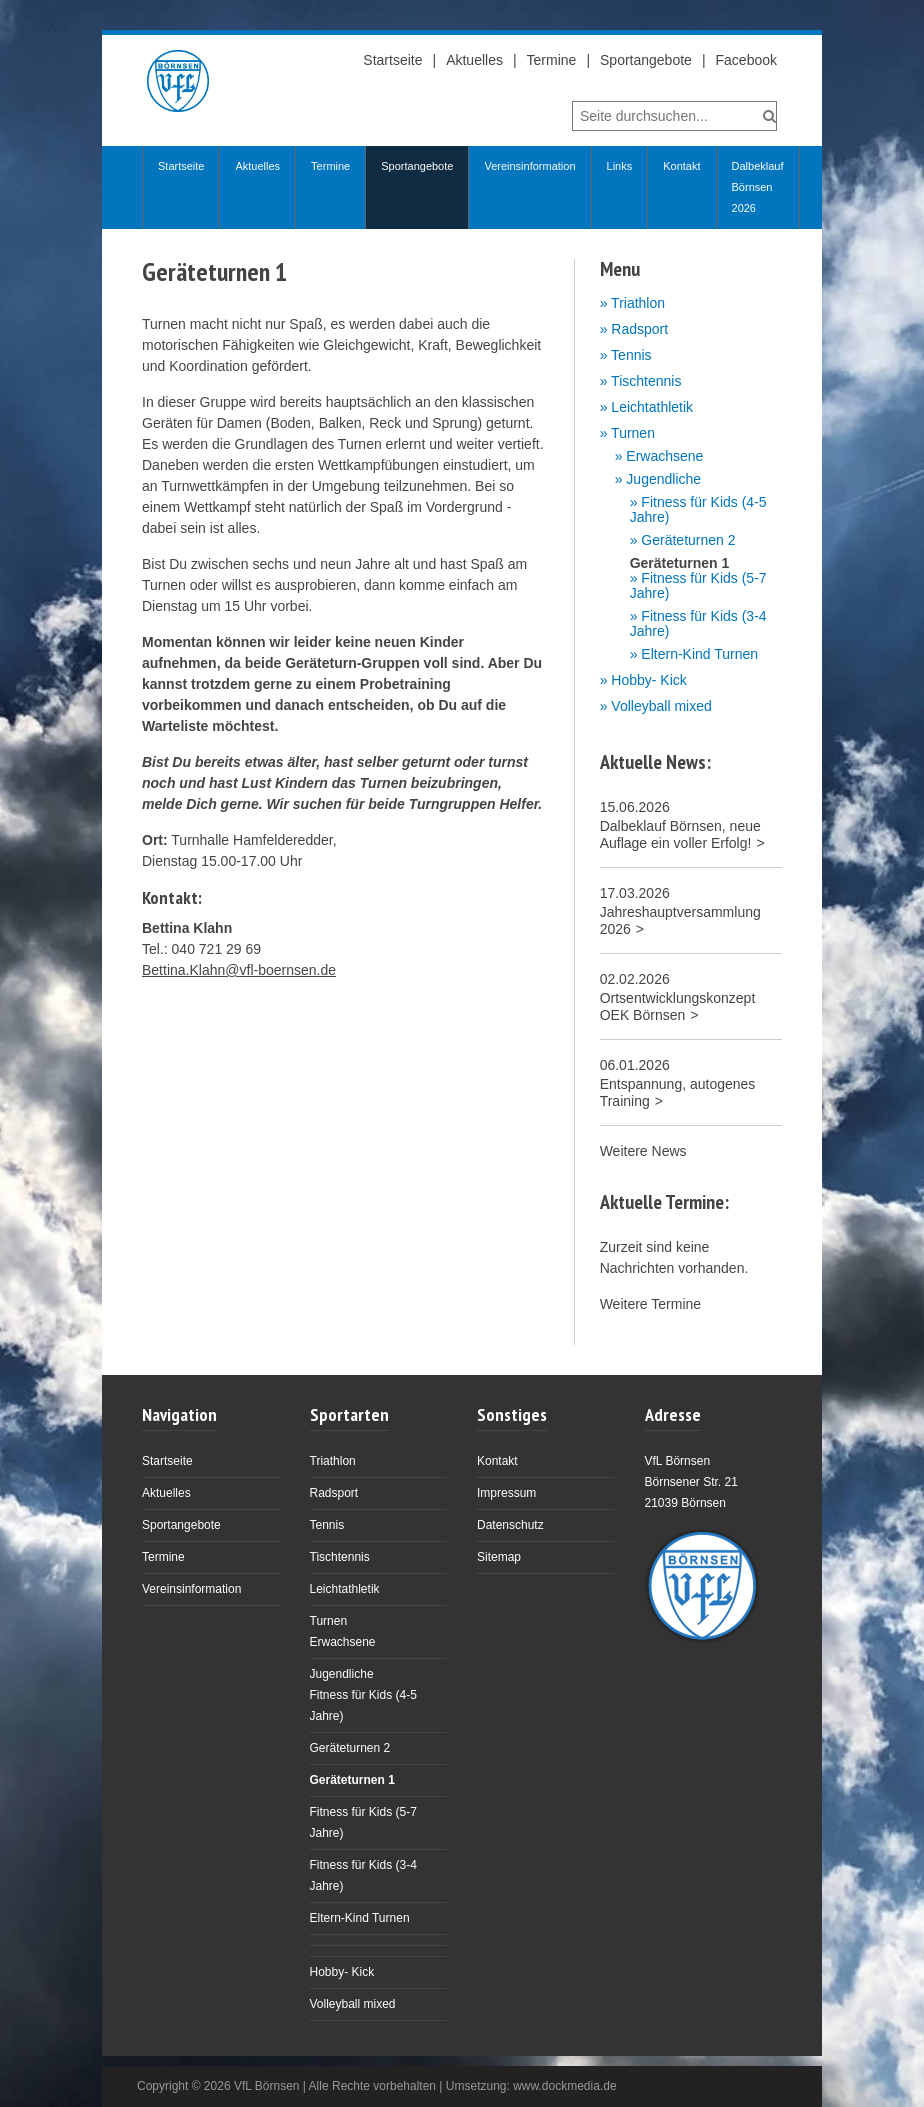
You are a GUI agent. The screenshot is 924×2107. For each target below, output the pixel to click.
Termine (552, 60)
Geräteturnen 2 (688, 540)
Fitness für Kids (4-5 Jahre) (698, 510)
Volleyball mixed (661, 706)
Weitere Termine (650, 1304)
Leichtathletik (652, 407)
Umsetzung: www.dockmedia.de (531, 2086)
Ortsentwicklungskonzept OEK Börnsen (678, 1006)
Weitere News (643, 1151)
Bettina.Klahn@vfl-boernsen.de (239, 970)
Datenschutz (510, 1525)
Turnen (633, 433)
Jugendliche (663, 479)
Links (620, 166)
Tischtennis (646, 381)
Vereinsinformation (529, 166)
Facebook (746, 60)
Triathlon (638, 303)
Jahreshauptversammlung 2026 (680, 920)
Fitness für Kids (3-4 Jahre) (698, 624)
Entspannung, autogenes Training (678, 1092)
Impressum (506, 1493)
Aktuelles (474, 60)
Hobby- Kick (648, 680)
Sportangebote (646, 60)
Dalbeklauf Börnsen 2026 (758, 187)
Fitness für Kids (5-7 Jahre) (698, 586)
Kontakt (681, 166)
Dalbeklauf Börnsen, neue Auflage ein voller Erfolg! (680, 834)
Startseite (392, 60)
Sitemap (499, 1557)
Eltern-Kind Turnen (699, 654)
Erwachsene (664, 456)
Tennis (631, 355)
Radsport (639, 329)
